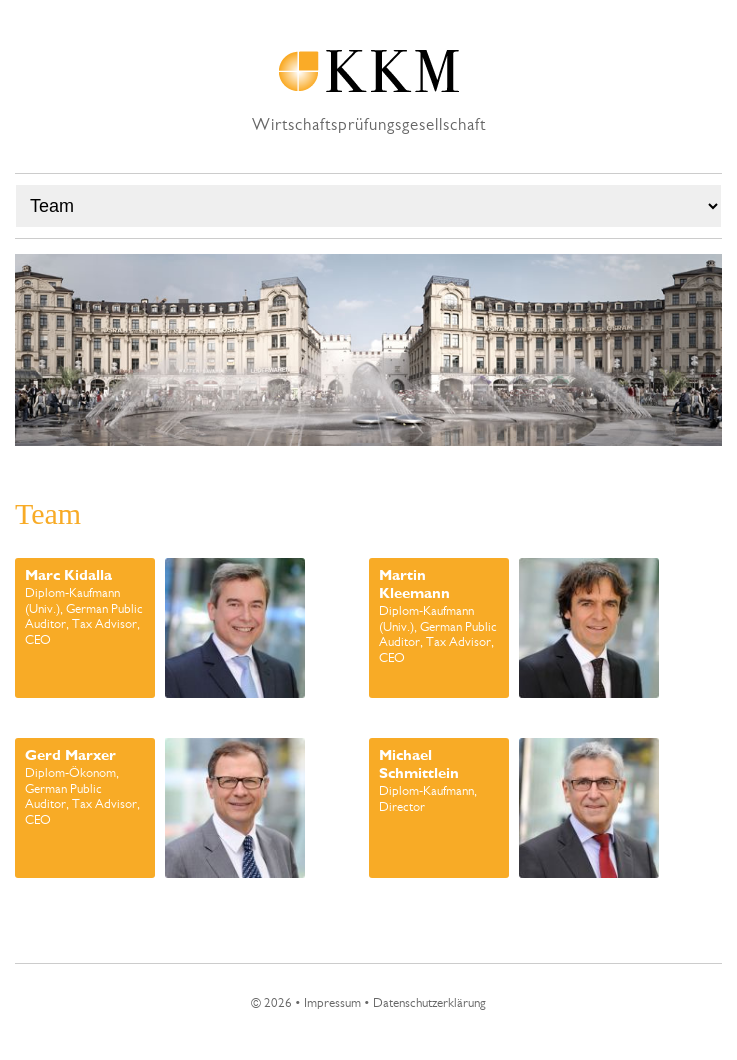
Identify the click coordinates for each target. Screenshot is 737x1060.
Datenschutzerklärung (429, 1003)
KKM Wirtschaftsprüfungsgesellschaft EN (369, 71)
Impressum (332, 1003)
